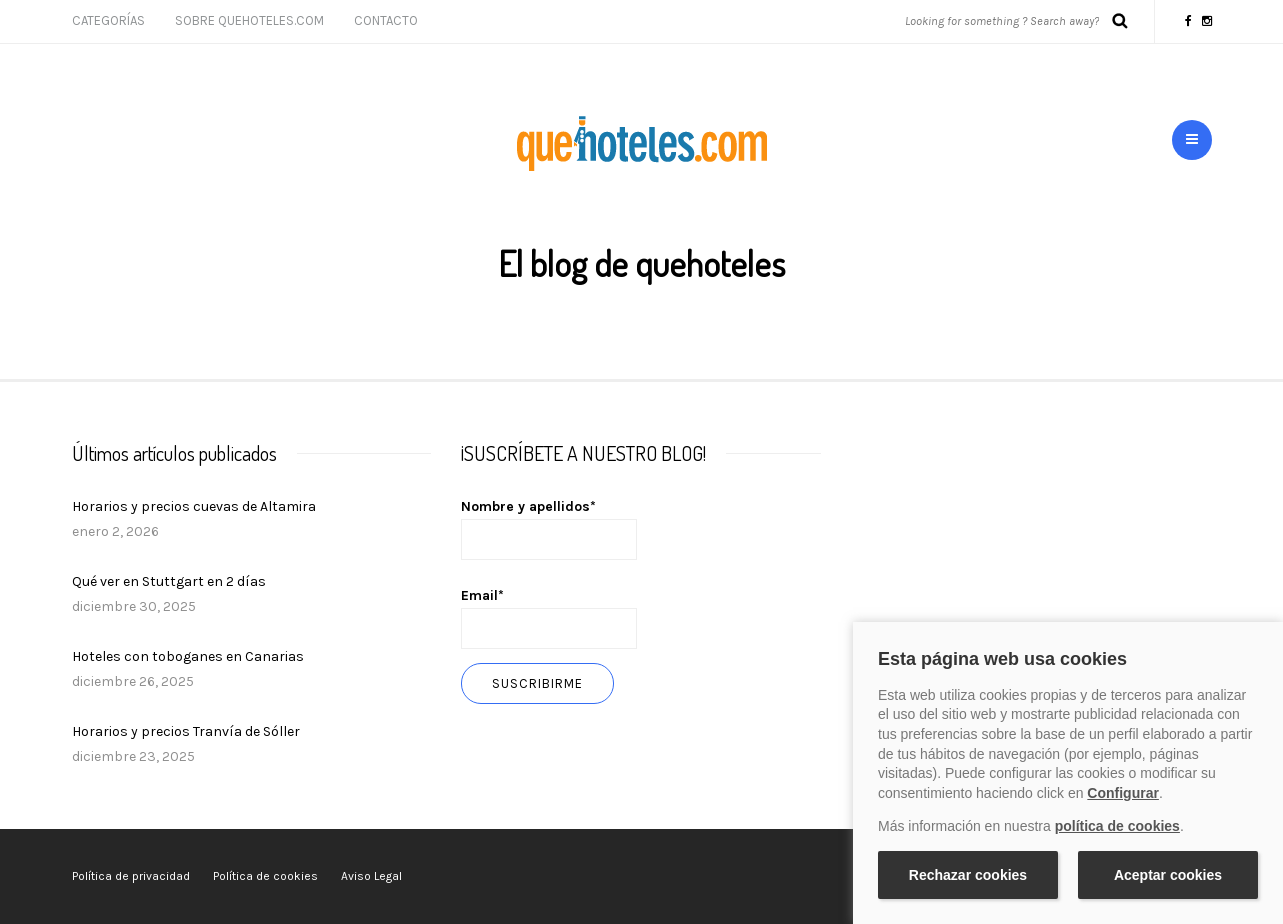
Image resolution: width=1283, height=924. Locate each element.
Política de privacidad (131, 876)
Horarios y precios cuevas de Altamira (194, 506)
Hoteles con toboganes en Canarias (188, 656)
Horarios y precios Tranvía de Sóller (186, 731)
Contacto (386, 20)
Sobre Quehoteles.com (249, 20)
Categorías (108, 20)
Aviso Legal (371, 876)
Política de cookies (265, 876)
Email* (549, 618)
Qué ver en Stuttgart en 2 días (169, 581)
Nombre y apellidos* (549, 529)
